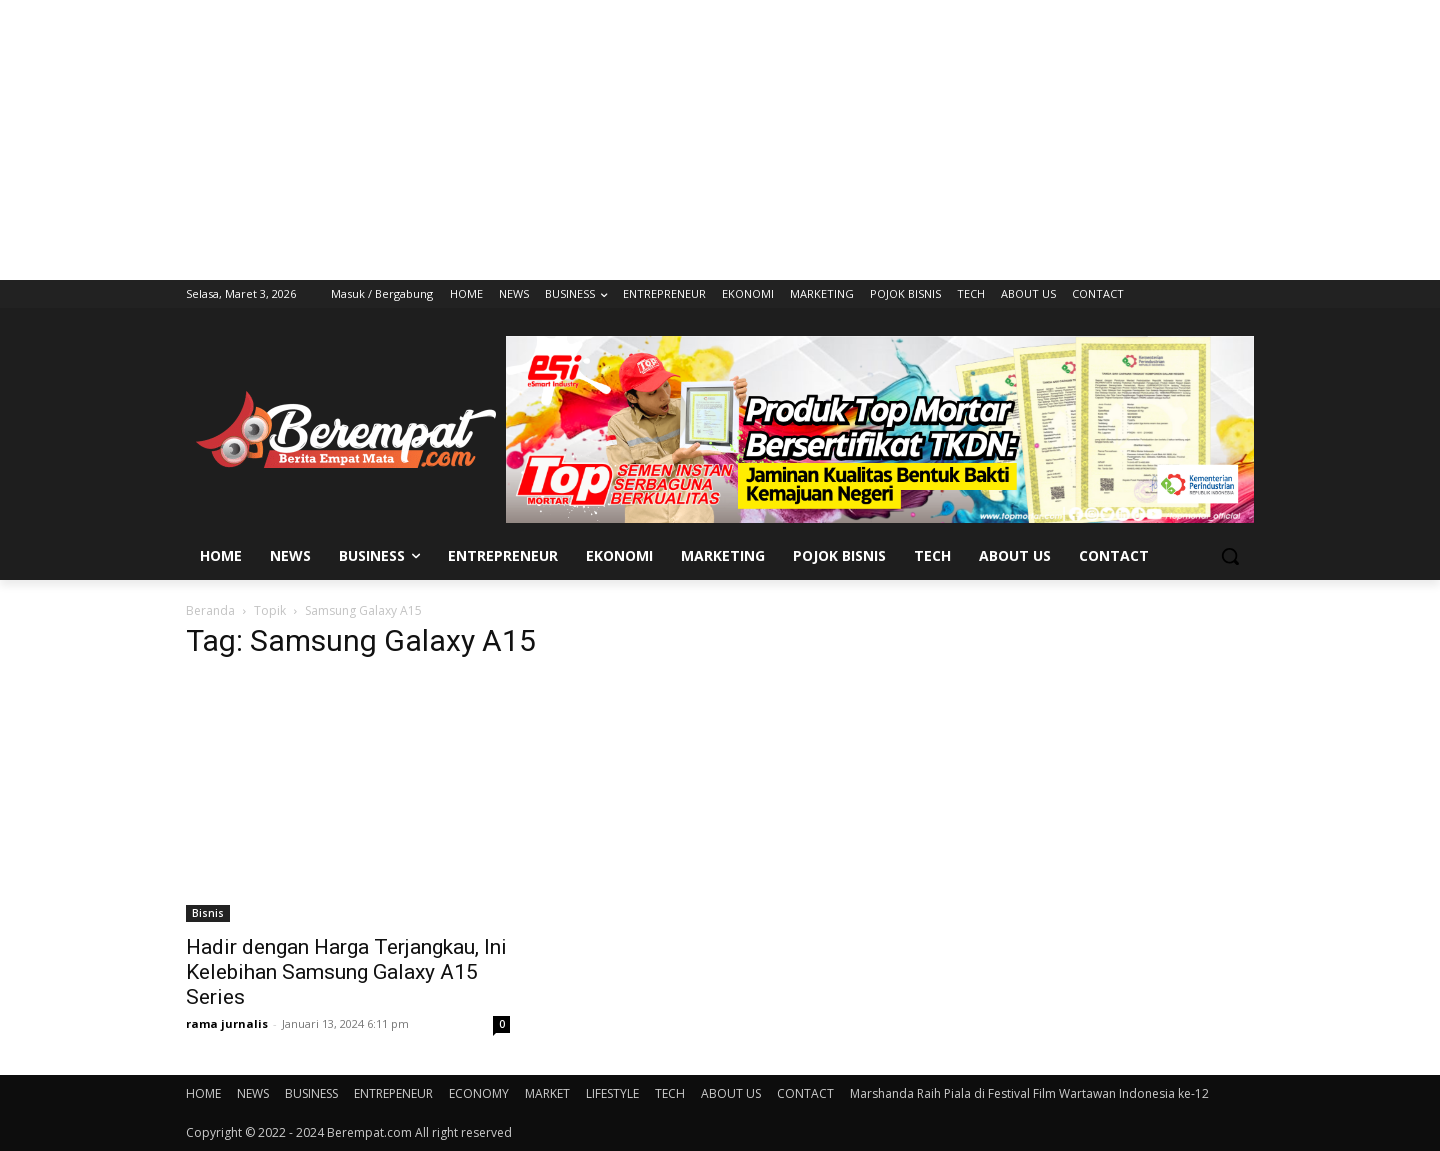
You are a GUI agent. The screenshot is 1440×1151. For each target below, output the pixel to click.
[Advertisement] (720, 140)
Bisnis (208, 913)
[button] (1230, 556)
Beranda (210, 610)
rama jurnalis (227, 1023)
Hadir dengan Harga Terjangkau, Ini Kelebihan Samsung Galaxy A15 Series (346, 972)
